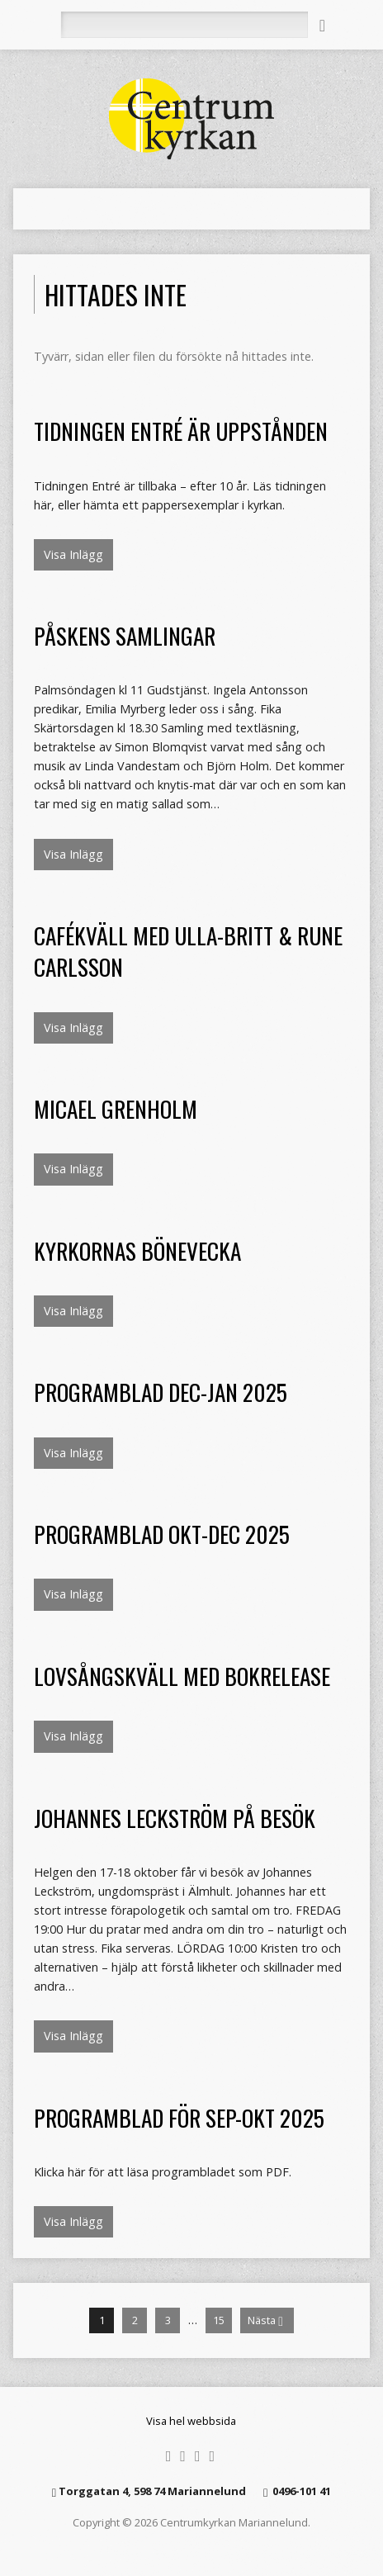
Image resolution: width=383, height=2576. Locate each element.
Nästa (265, 2320)
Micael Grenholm (115, 1108)
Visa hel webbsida (191, 2420)
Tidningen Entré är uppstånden (181, 430)
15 (219, 2320)
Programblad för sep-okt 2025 (179, 2117)
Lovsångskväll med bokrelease (182, 1676)
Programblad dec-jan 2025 (160, 1392)
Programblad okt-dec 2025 (162, 1534)
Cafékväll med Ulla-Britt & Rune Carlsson (188, 950)
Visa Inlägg (73, 554)
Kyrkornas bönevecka (137, 1250)
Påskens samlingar (124, 635)
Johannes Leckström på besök (174, 1818)
